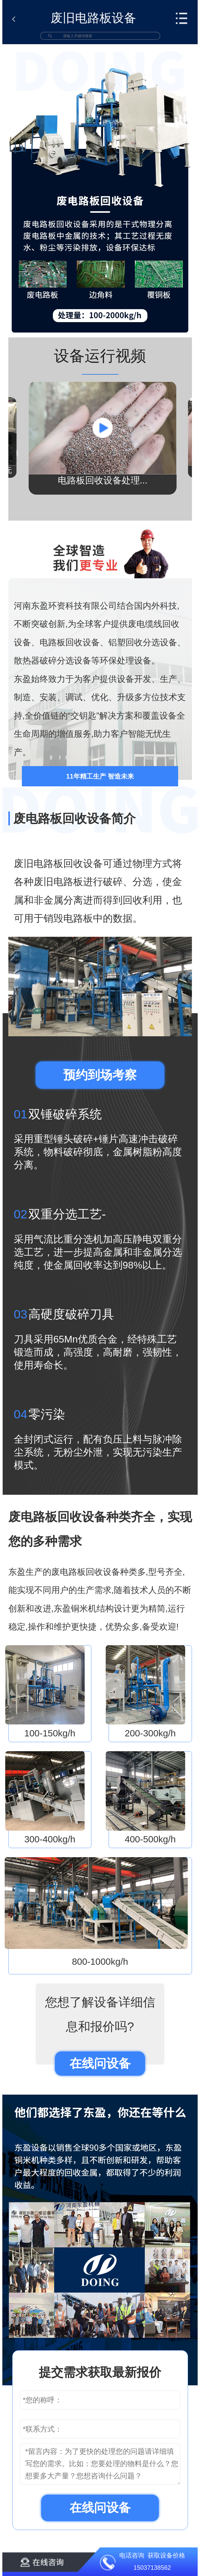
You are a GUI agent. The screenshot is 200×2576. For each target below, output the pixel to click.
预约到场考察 (100, 1075)
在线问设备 (100, 2063)
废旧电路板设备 (93, 18)
